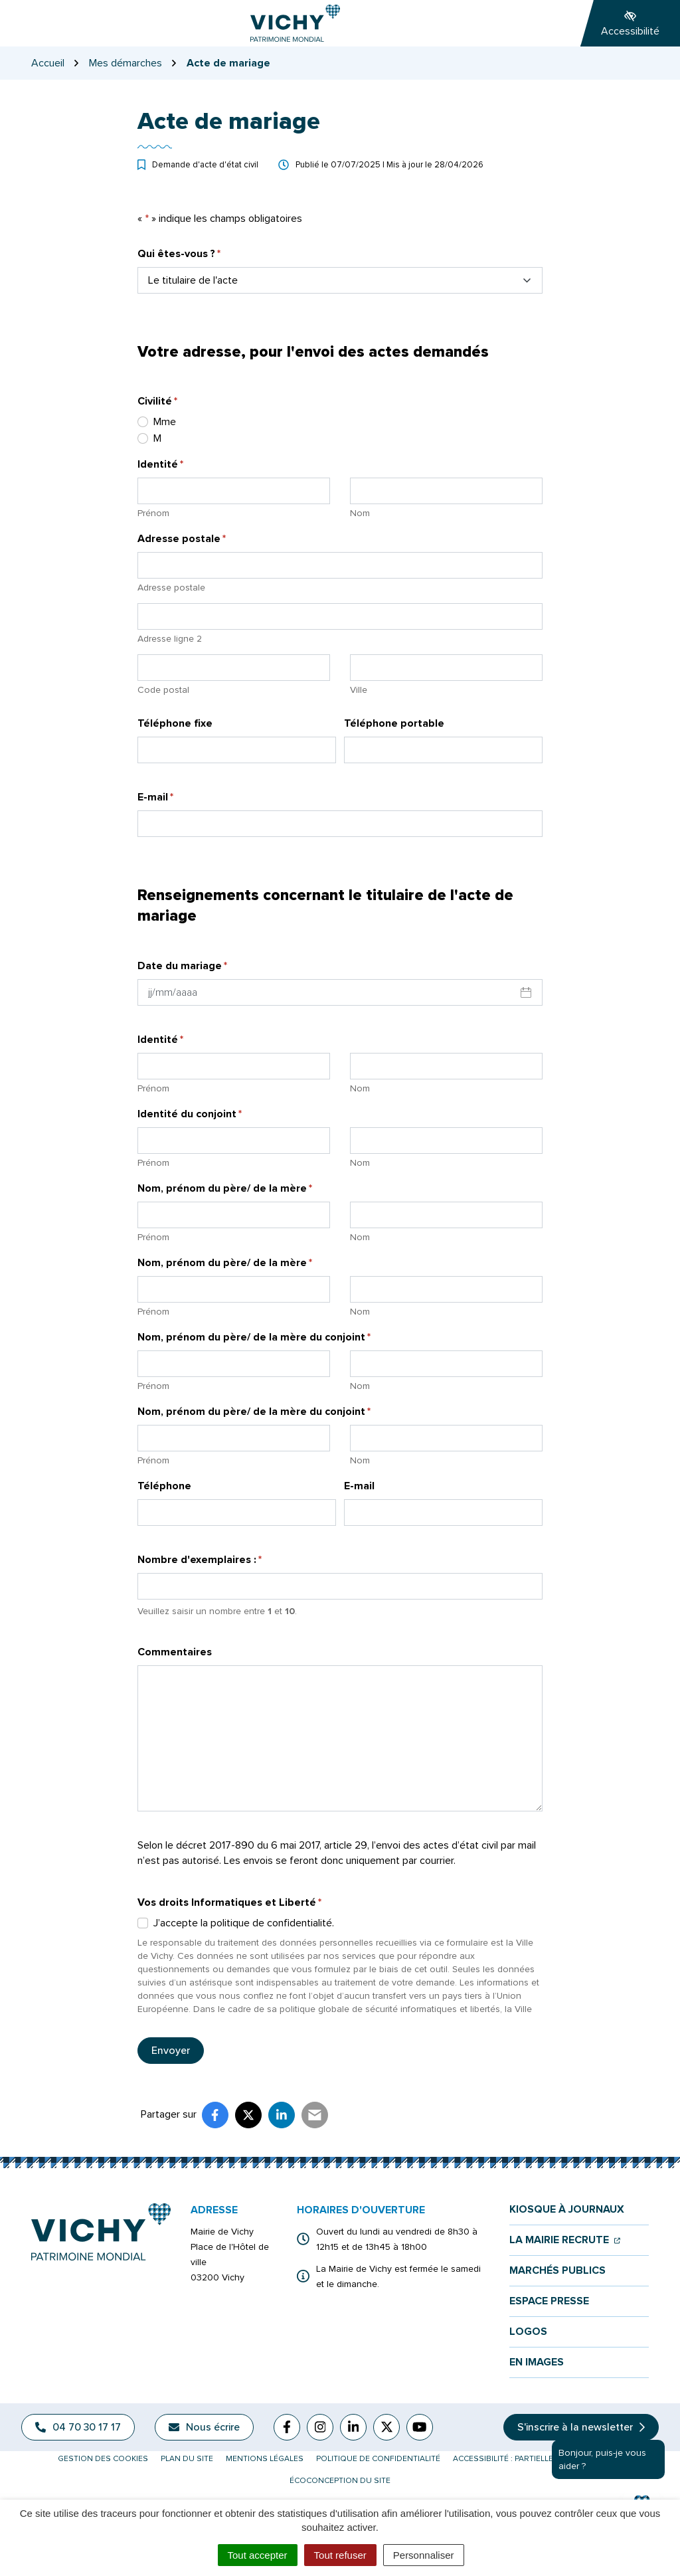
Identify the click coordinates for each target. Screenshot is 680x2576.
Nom (360, 513)
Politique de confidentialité (378, 2459)
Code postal (163, 689)
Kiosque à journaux (566, 2209)
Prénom (153, 513)
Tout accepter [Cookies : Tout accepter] (258, 2555)
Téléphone (164, 1486)
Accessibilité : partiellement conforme (538, 2459)
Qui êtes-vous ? (178, 253)
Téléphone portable (394, 723)
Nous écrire (204, 2427)
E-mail (155, 797)
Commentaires (174, 1652)
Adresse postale (171, 587)
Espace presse (549, 2301)
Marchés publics (557, 2270)
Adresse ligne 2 (169, 638)
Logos (528, 2332)
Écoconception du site (340, 2481)
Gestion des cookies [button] (103, 2459)
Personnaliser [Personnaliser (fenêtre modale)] (423, 2555)
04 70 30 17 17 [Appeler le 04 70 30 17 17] (78, 2427)
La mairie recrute (564, 2240)
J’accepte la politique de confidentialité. (243, 1923)
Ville (358, 689)
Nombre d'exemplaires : (199, 1559)
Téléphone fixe (174, 723)
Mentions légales (264, 2459)
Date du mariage (182, 965)
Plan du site (187, 2459)
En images (536, 2362)
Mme (164, 421)
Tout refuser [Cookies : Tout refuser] (340, 2555)
